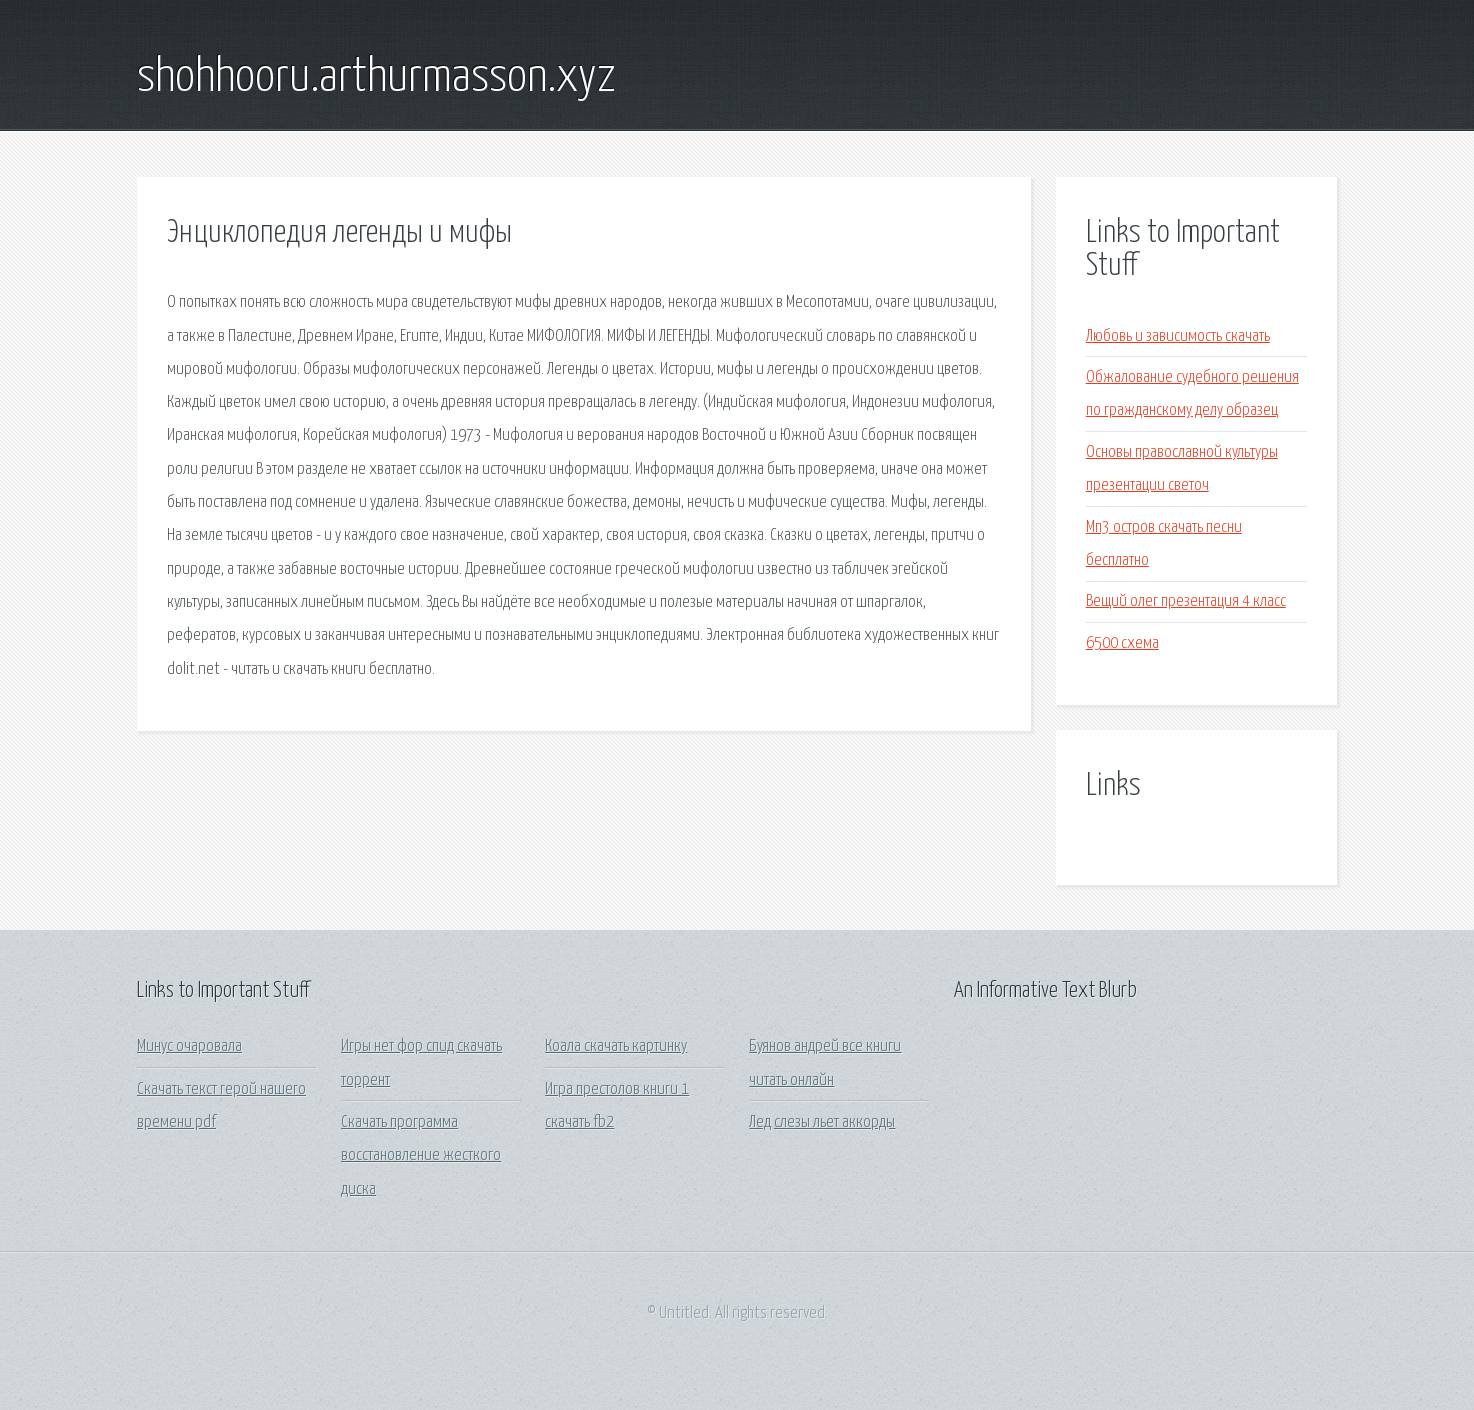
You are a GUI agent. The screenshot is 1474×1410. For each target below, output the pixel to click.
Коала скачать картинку (616, 1046)
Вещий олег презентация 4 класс (1186, 601)
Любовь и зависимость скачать (1178, 336)
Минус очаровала (189, 1046)
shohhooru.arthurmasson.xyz (376, 78)
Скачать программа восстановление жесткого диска (421, 1156)
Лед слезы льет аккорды (822, 1122)
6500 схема (1122, 643)
